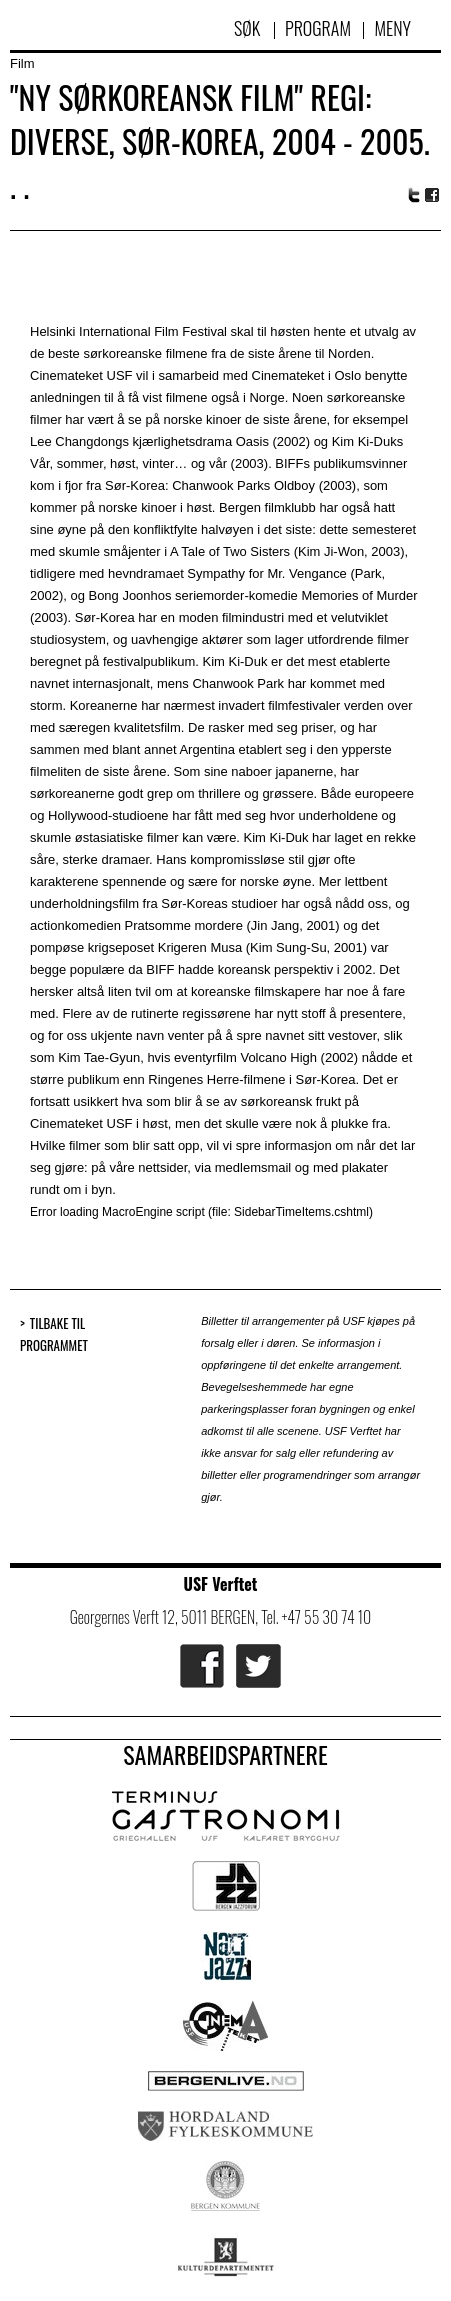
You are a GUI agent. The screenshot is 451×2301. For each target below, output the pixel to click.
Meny (392, 28)
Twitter (414, 195)
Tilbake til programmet (54, 1334)
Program (318, 28)
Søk (249, 28)
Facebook (433, 195)
